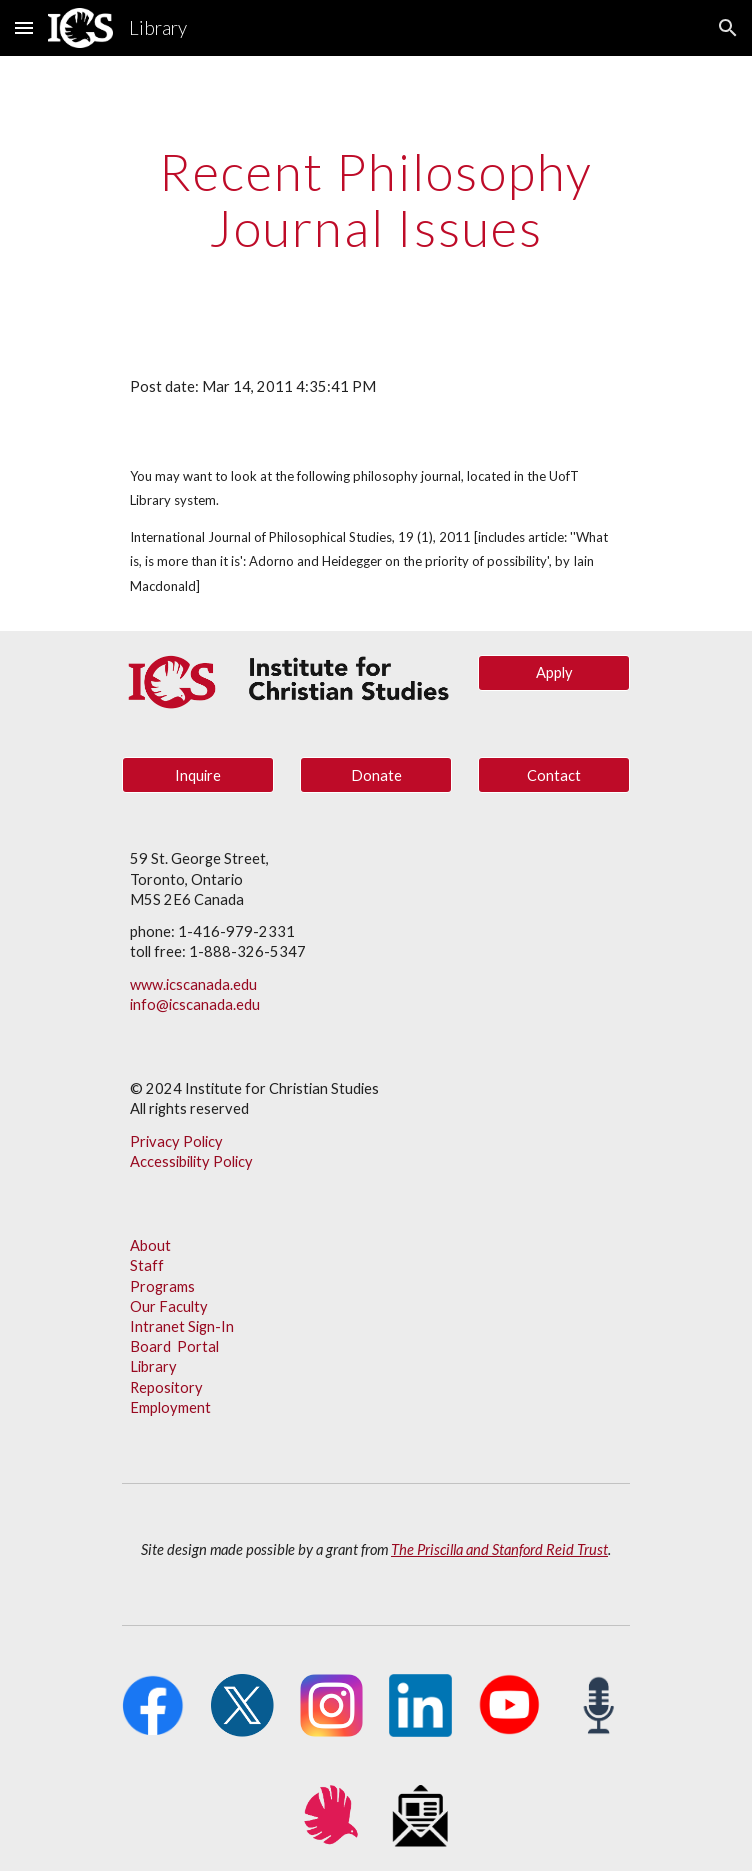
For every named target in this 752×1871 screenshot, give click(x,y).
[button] (24, 27)
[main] (375, 199)
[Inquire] (197, 775)
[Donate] (375, 775)
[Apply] (553, 673)
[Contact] (553, 775)
